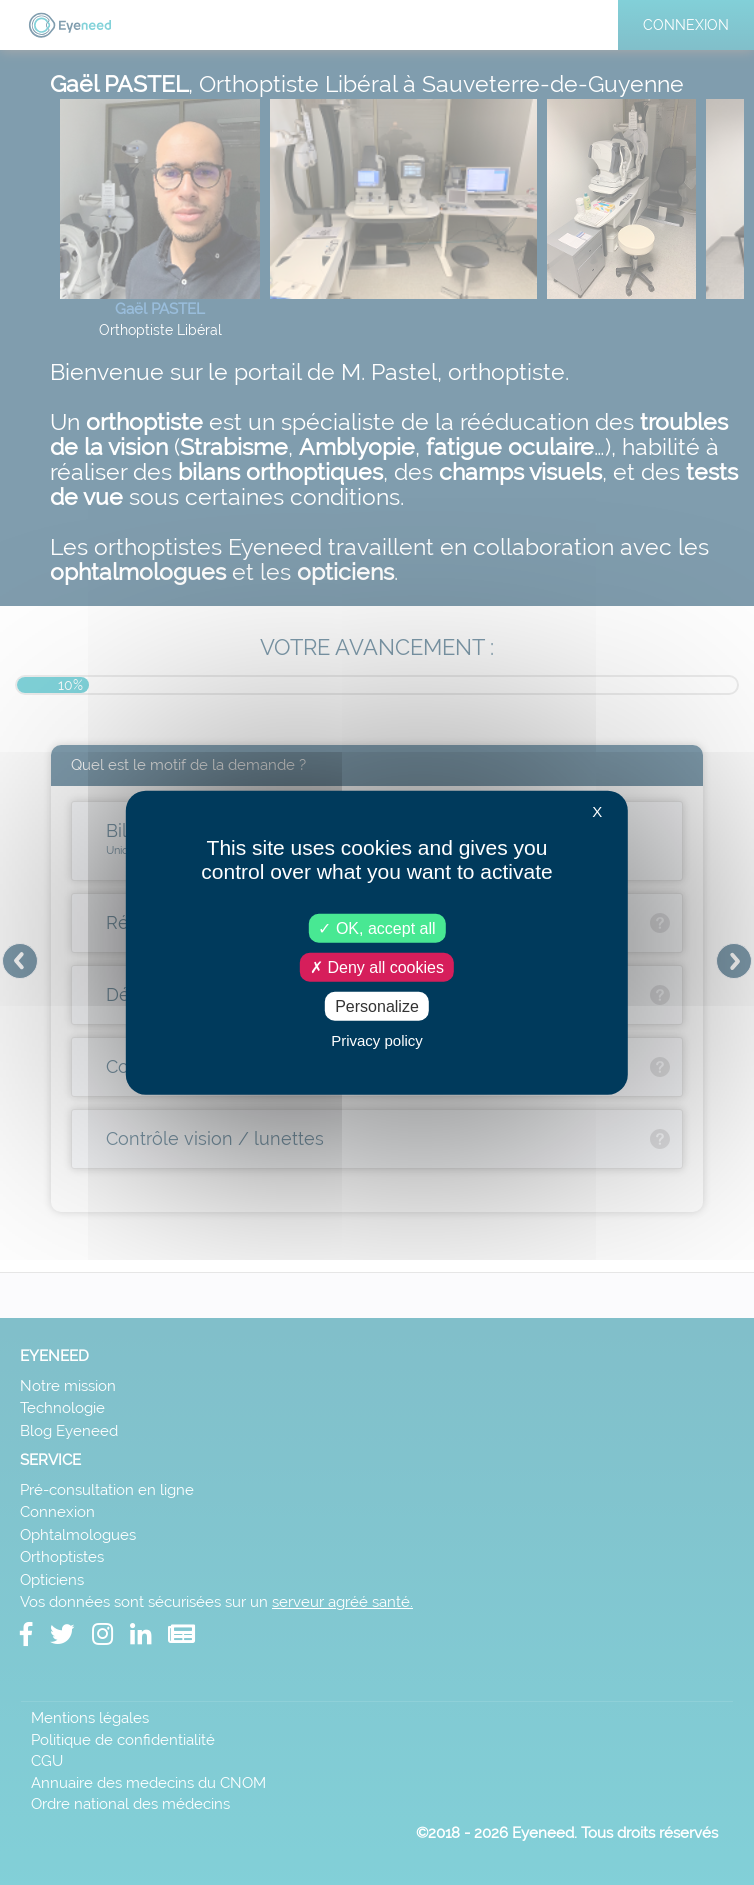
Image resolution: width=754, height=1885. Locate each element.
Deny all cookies (377, 966)
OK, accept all (376, 927)
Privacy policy (377, 1040)
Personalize (377, 1006)
